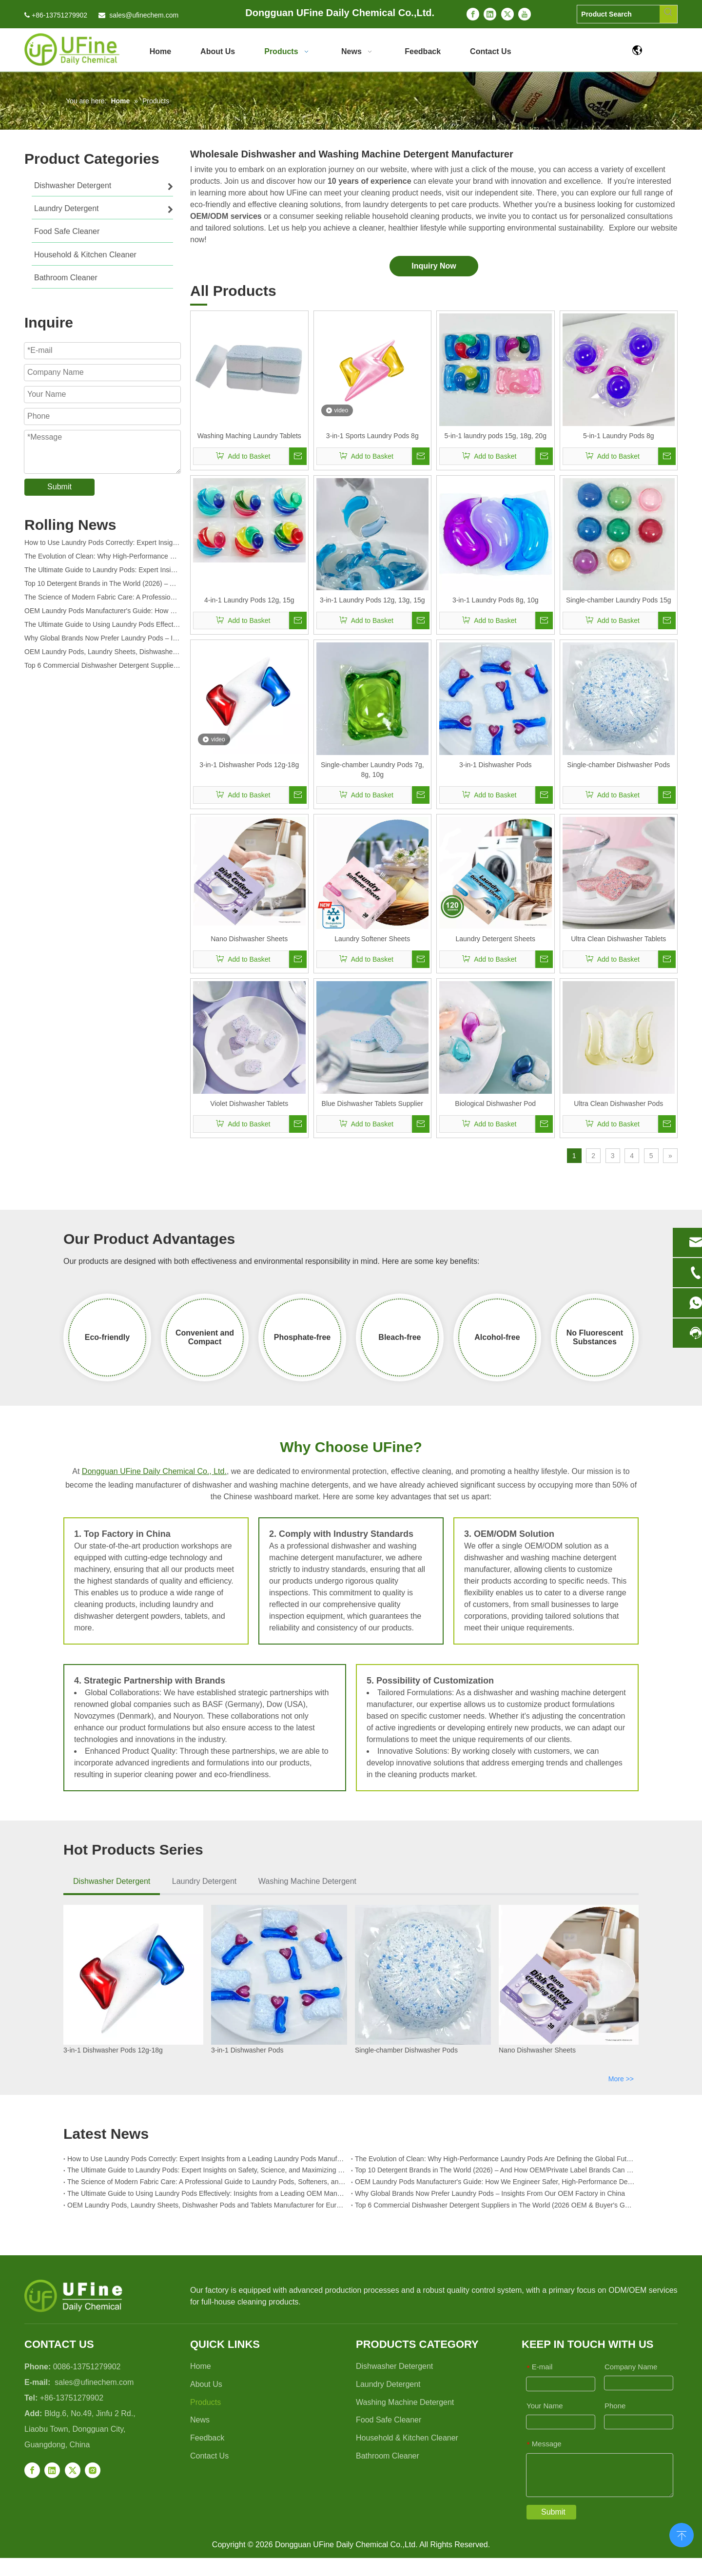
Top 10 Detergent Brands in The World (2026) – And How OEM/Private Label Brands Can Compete (102, 586)
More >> (621, 2079)
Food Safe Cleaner (388, 2420)
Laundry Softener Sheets (372, 939)
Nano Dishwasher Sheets (249, 939)
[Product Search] (618, 14)
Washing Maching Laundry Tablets (249, 436)
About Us (206, 2384)
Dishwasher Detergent (111, 1881)
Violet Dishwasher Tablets (249, 1103)
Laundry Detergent (204, 1881)
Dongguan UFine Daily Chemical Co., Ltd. (154, 1471)
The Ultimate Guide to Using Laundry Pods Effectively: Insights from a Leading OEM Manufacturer (102, 627)
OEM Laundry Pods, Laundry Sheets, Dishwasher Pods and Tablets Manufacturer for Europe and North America (102, 654)
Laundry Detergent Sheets (495, 939)
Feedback (207, 2438)
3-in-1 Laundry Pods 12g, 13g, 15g (372, 600)
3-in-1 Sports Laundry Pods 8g (372, 436)
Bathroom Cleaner (387, 2456)
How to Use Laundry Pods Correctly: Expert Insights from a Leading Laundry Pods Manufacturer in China (102, 545)
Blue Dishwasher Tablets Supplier (372, 1103)
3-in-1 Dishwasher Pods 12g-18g (249, 765)
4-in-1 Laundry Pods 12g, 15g (249, 600)
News (200, 2420)
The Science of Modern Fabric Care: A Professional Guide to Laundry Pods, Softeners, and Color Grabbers (102, 599)
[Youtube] (524, 14)
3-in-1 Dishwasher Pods (495, 765)
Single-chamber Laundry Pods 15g (618, 600)
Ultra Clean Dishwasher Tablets (618, 939)
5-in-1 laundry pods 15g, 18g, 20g (495, 436)
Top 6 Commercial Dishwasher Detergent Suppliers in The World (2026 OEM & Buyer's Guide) (102, 668)
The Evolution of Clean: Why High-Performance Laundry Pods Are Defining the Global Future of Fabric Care (102, 558)
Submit (59, 487)
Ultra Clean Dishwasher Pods (618, 1103)
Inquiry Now (433, 266)
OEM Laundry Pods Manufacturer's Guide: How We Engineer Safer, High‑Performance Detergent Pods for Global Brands (102, 613)
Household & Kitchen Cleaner (407, 2438)
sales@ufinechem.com (143, 15)
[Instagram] (92, 2470)
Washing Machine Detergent (307, 1881)
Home (200, 2366)
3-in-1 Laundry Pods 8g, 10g (495, 600)
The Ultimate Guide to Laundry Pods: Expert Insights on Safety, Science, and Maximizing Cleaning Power (102, 572)
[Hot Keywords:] (668, 14)
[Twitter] (507, 14)
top (681, 2534)
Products (205, 2402)
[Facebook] (473, 14)
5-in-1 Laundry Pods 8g (618, 436)
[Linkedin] (490, 14)
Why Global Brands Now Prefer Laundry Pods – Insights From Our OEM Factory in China (102, 640)
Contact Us (209, 2456)
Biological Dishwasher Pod (495, 1103)
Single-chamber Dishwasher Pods (618, 765)
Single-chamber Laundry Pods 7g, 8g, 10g (372, 769)
